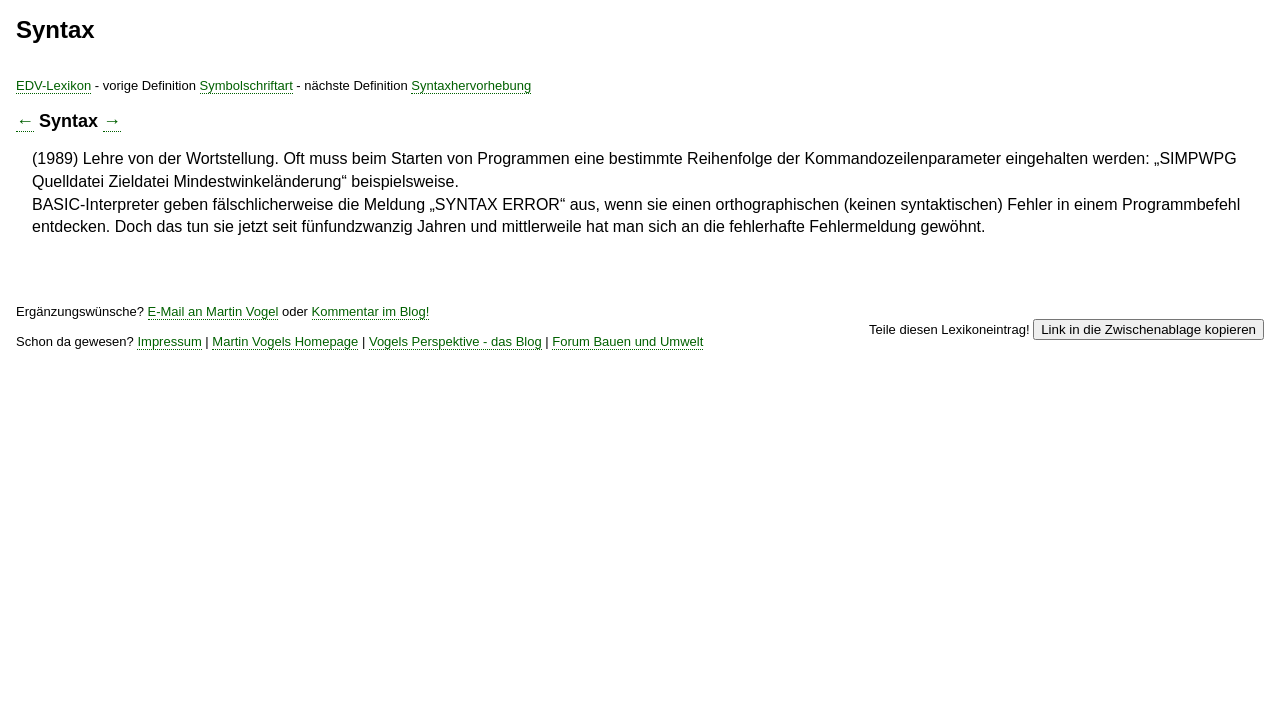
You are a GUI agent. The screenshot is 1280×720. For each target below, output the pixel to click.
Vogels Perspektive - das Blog (829, 406)
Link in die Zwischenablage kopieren (952, 379)
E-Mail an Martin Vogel (556, 369)
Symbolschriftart (598, 90)
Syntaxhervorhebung (856, 90)
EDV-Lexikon (380, 90)
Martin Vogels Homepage (639, 406)
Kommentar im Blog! (441, 384)
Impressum (509, 406)
